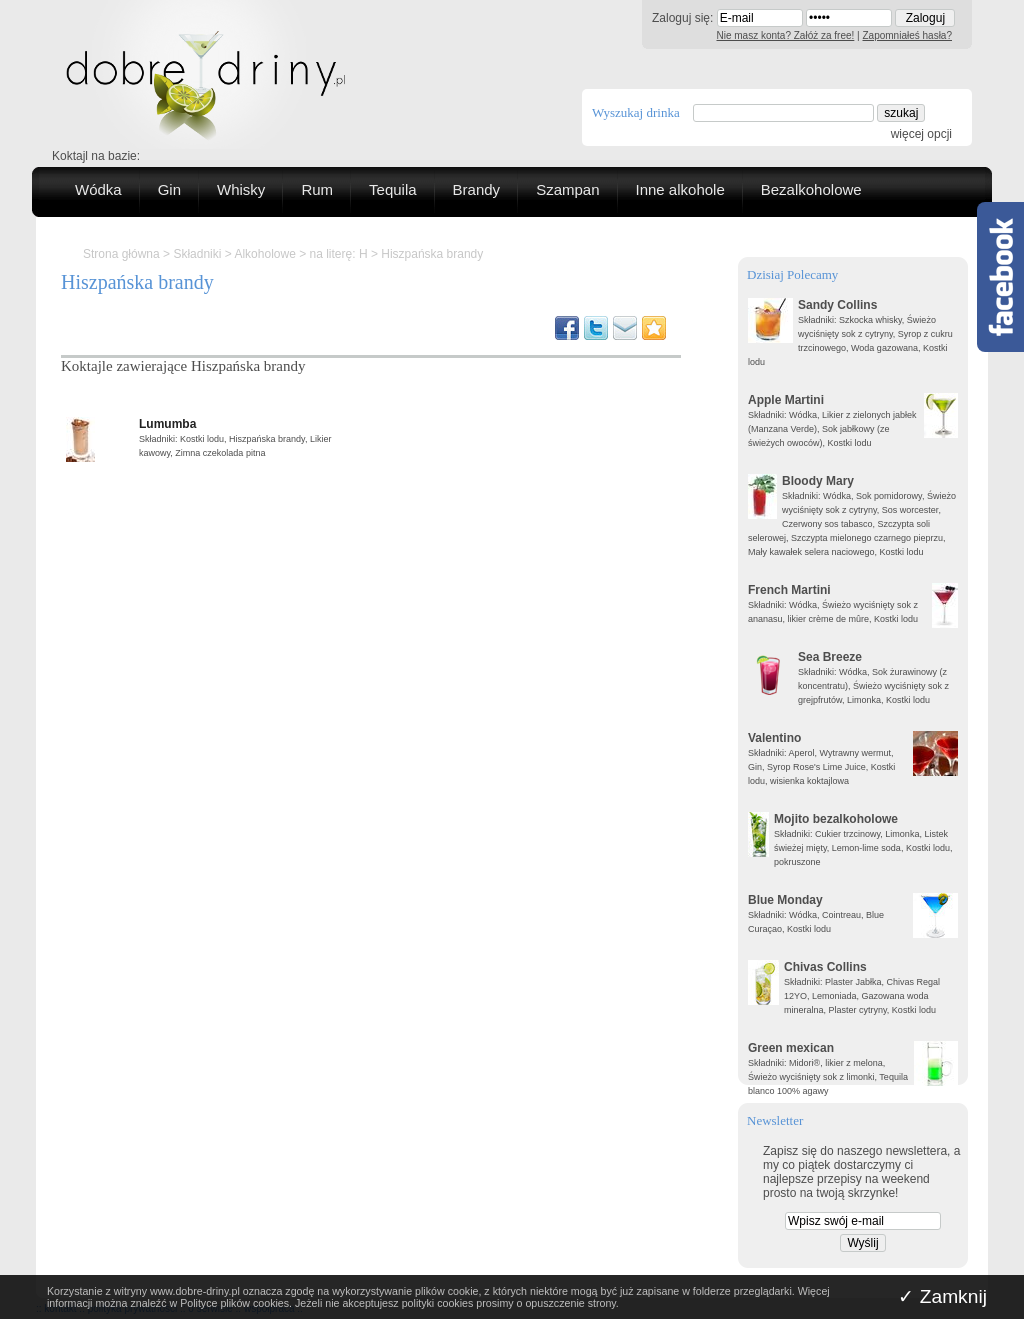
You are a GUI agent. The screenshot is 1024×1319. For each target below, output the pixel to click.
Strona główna (121, 254)
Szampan (567, 189)
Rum (317, 189)
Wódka (98, 189)
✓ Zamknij (942, 1296)
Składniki (197, 254)
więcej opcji (921, 134)
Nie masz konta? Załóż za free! (786, 35)
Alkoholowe (264, 254)
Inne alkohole (680, 189)
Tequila (393, 189)
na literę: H (339, 254)
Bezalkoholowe (811, 189)
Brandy (477, 189)
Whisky (241, 189)
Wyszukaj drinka (636, 112)
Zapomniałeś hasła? (908, 35)
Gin (169, 189)
